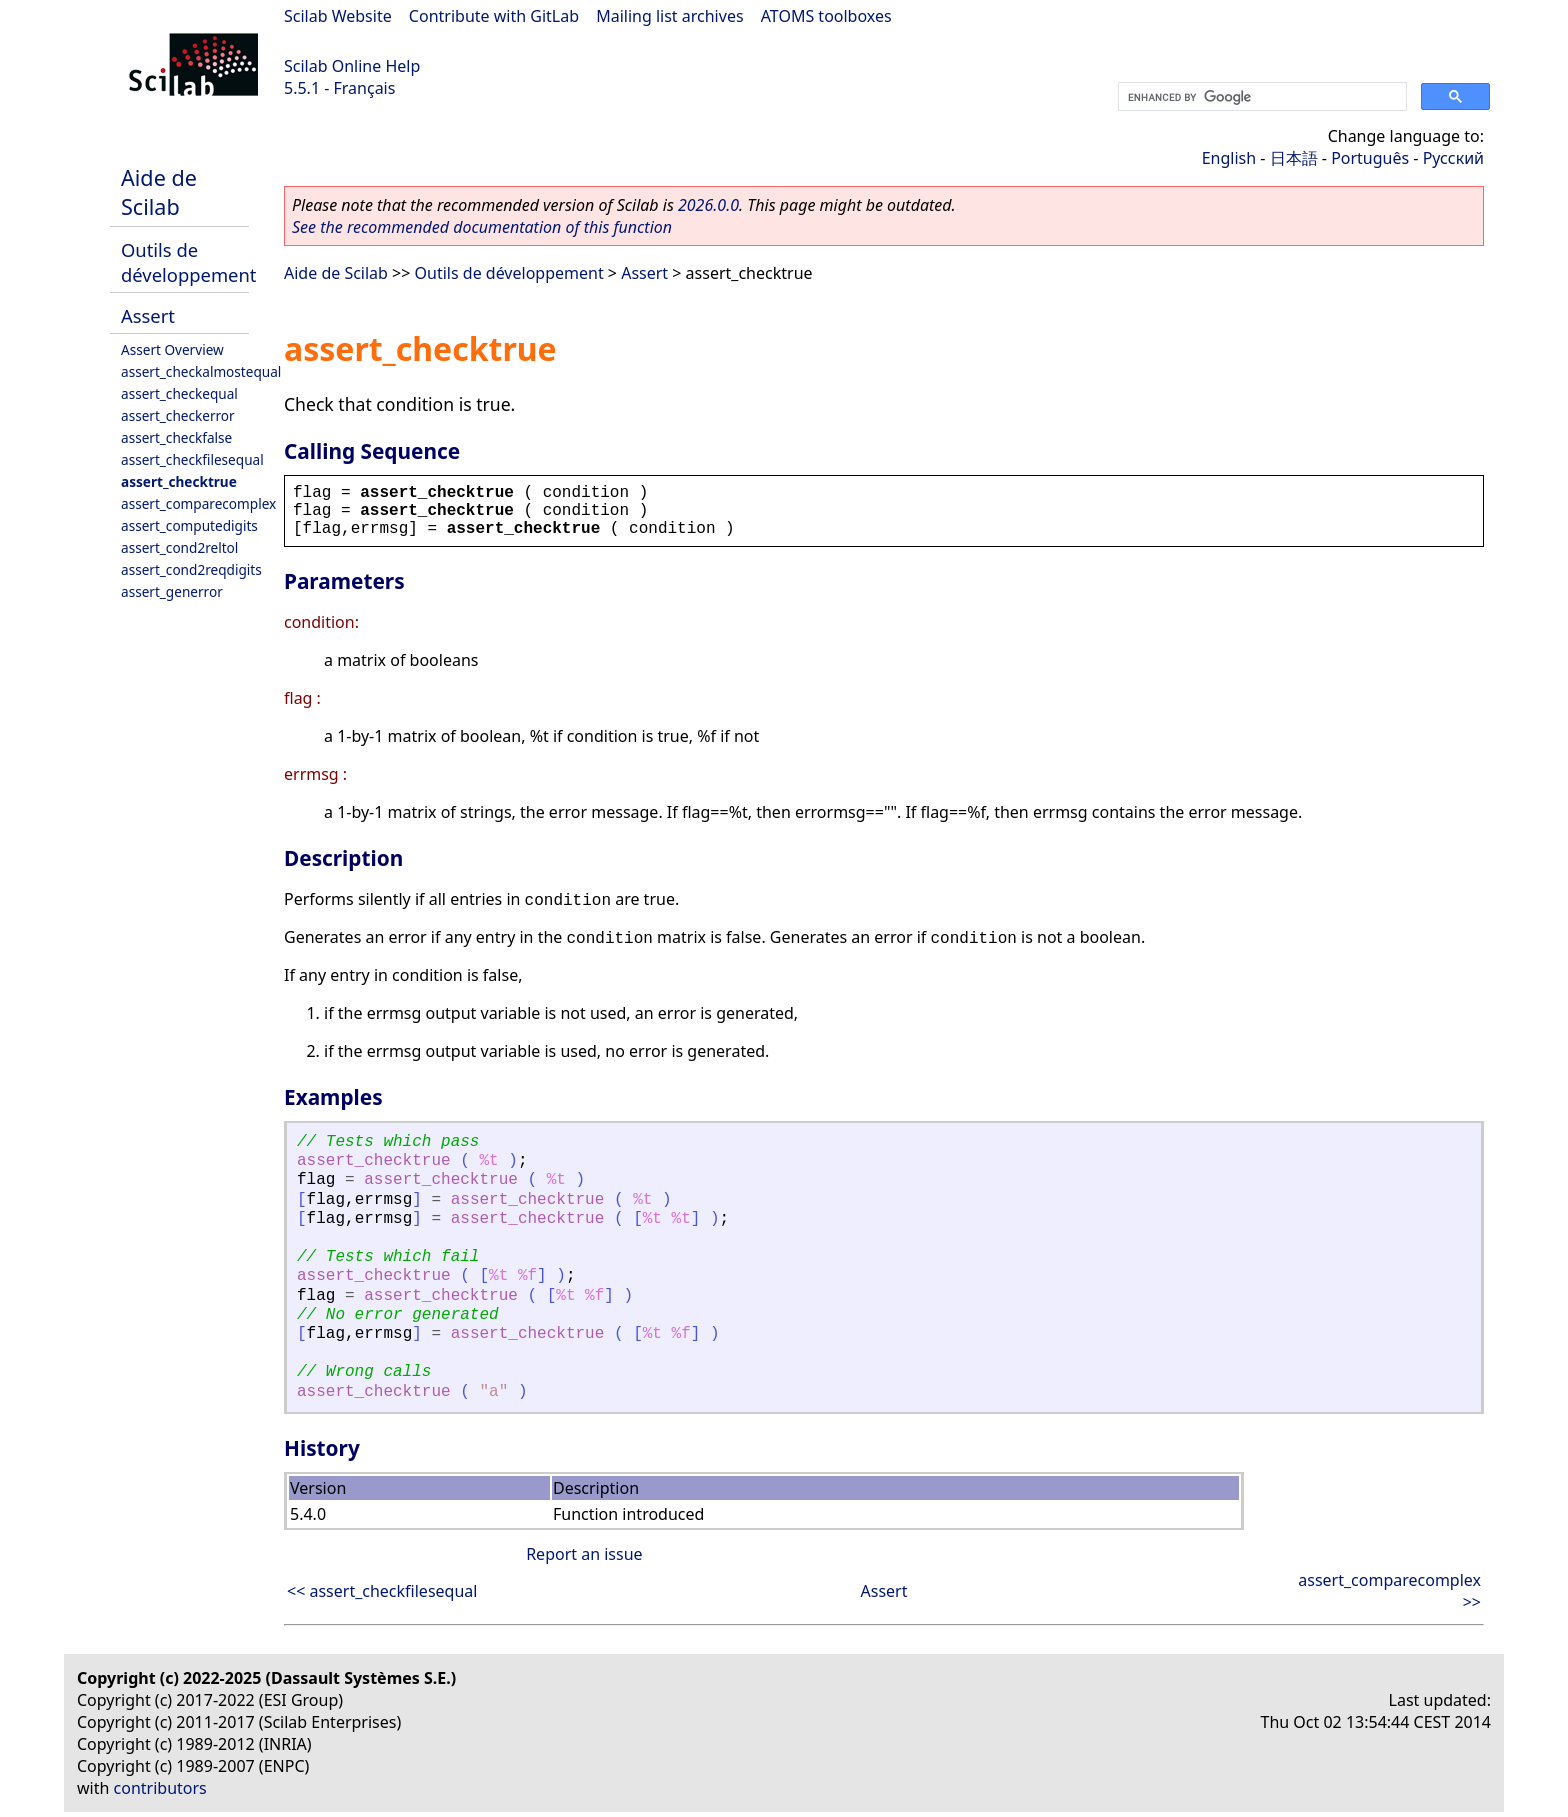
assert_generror (172, 591)
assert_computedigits (189, 525)
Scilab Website (338, 16)
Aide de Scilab (159, 192)
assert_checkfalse (176, 437)
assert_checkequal (179, 393)
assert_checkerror (178, 415)
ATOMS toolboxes (826, 16)
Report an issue (584, 1554)
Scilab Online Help (352, 66)
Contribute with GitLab (494, 16)
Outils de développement (188, 262)
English (1229, 158)
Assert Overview (172, 349)
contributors (160, 1788)
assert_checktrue (179, 481)
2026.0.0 (708, 205)
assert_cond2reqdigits (191, 569)
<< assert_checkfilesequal (382, 1591)
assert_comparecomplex (198, 503)
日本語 (1294, 158)
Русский (1453, 158)
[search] (1260, 97)
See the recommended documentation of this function (482, 227)
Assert (148, 315)
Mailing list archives (669, 16)
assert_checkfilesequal (192, 459)
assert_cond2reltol (179, 547)
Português (1370, 158)
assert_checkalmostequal (201, 371)
